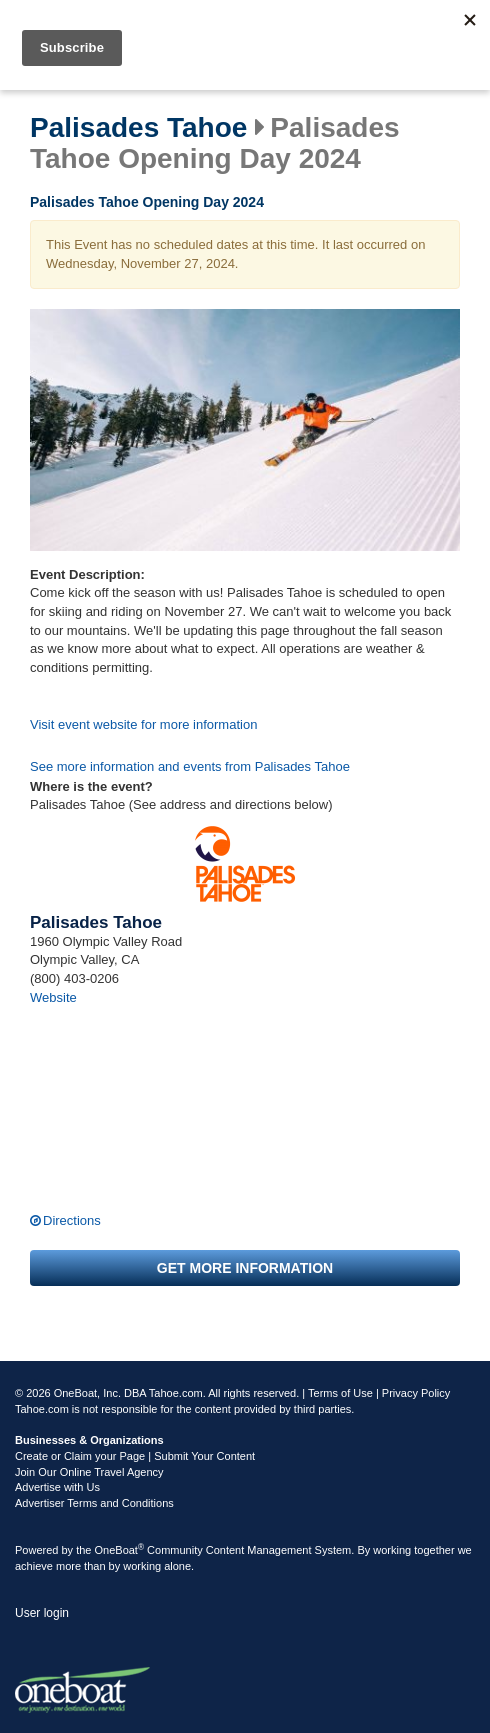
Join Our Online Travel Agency (89, 1472)
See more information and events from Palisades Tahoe (190, 766)
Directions (72, 1220)
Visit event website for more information (143, 724)
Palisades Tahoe (138, 128)
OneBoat (120, 1550)
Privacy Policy (416, 1393)
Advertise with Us (57, 1487)
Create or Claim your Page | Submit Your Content (135, 1456)
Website (53, 997)
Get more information (245, 1268)
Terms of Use (340, 1393)
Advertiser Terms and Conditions (94, 1503)
